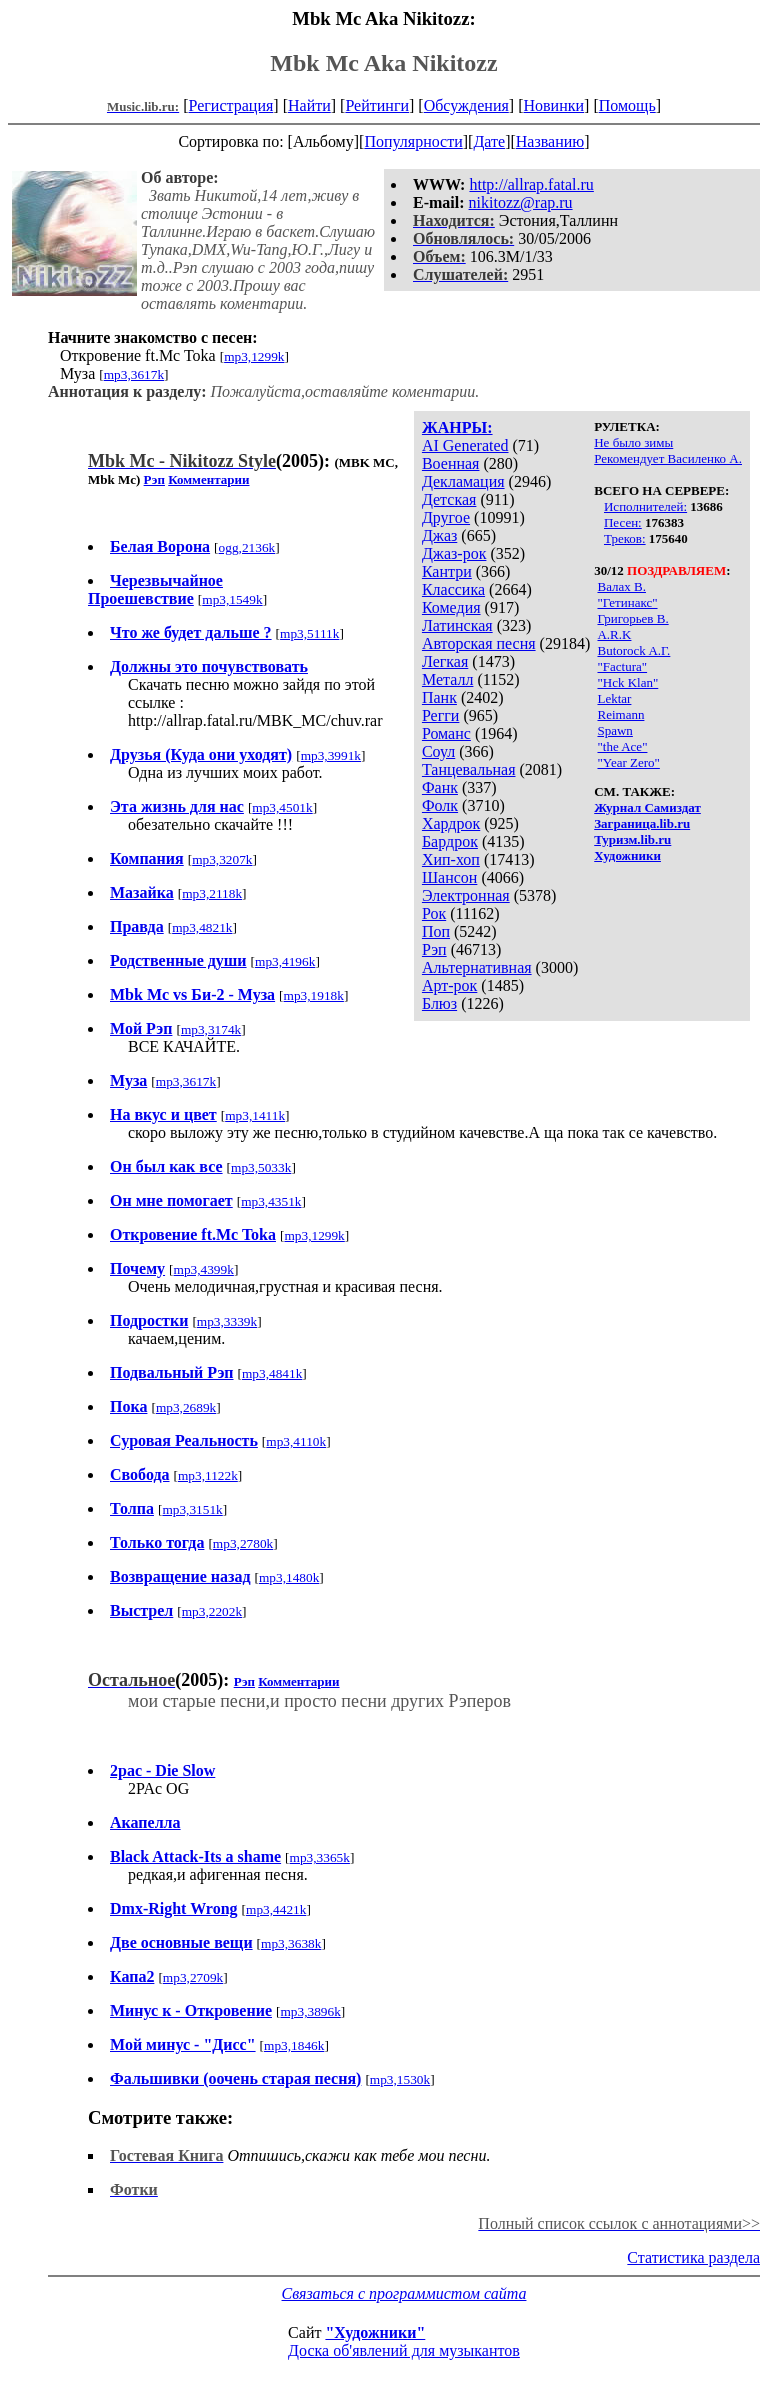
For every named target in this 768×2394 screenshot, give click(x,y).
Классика (453, 589)
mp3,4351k (271, 1201)
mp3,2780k (243, 1543)
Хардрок (451, 823)
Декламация (463, 481)
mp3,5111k (309, 633)
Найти (309, 105)
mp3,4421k (276, 1909)
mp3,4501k (282, 807)
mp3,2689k (186, 1407)
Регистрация (231, 105)
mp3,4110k (296, 1441)
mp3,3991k (331, 755)
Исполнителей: (645, 506)
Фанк (440, 787)
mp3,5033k (261, 1167)
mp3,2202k (212, 1611)
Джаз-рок (454, 553)
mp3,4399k (204, 1269)
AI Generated (465, 445)
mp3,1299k (254, 356)
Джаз (439, 535)
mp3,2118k (212, 893)
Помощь (627, 105)
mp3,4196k (285, 961)
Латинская (457, 625)
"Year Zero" (628, 762)
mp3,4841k (272, 1373)
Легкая (445, 661)
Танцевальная (469, 769)
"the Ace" (622, 746)
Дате (489, 141)
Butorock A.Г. (633, 650)
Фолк (440, 805)
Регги (440, 715)
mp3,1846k (294, 2045)
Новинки (553, 105)
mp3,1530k (400, 2079)
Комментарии (208, 479)
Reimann (620, 714)
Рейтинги (377, 105)
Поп (436, 931)
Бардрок (450, 841)
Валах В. (621, 586)
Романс (446, 733)
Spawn (614, 730)
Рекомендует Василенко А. (668, 458)
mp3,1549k (232, 599)
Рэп (434, 949)
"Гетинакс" (627, 602)
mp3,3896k (310, 2011)
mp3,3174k (211, 1029)
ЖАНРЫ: (457, 427)
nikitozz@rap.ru (521, 202)
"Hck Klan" (627, 682)
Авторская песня (479, 643)
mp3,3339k (227, 1321)
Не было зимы (633, 442)
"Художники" (375, 2332)
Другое (446, 517)
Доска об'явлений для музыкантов (404, 2350)
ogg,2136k (247, 547)
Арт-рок (449, 985)
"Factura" (622, 666)
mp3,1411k (255, 1115)
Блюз (439, 1003)
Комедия (451, 607)
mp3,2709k (193, 1977)
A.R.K (614, 634)
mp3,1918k (314, 995)
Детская (449, 499)
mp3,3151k (192, 1509)
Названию (550, 141)
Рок (434, 913)
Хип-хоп (451, 859)
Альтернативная (477, 967)
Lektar (614, 698)
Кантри (447, 571)
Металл (448, 679)
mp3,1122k (208, 1475)
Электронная (466, 895)
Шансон (449, 877)
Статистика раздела (693, 2257)
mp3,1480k (289, 1577)
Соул (438, 751)
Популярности (413, 141)
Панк (439, 697)
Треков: (625, 538)
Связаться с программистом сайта (404, 2293)
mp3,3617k (134, 374)
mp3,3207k (222, 859)
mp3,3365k (320, 1857)
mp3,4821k (202, 927)
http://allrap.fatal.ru (531, 184)
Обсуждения (466, 105)
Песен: (623, 522)
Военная (451, 463)
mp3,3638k (291, 1943)
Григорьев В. (632, 618)
